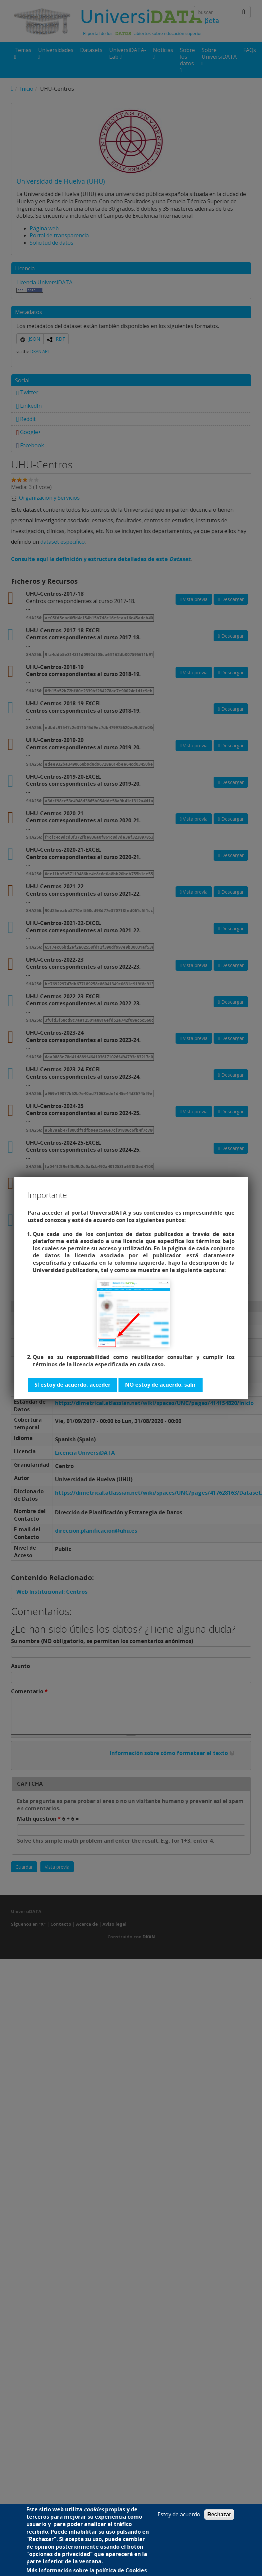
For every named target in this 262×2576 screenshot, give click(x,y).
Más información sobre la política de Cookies (86, 2570)
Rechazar (219, 2514)
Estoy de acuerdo (179, 2514)
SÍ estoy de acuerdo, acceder (72, 1384)
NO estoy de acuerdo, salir (160, 1384)
